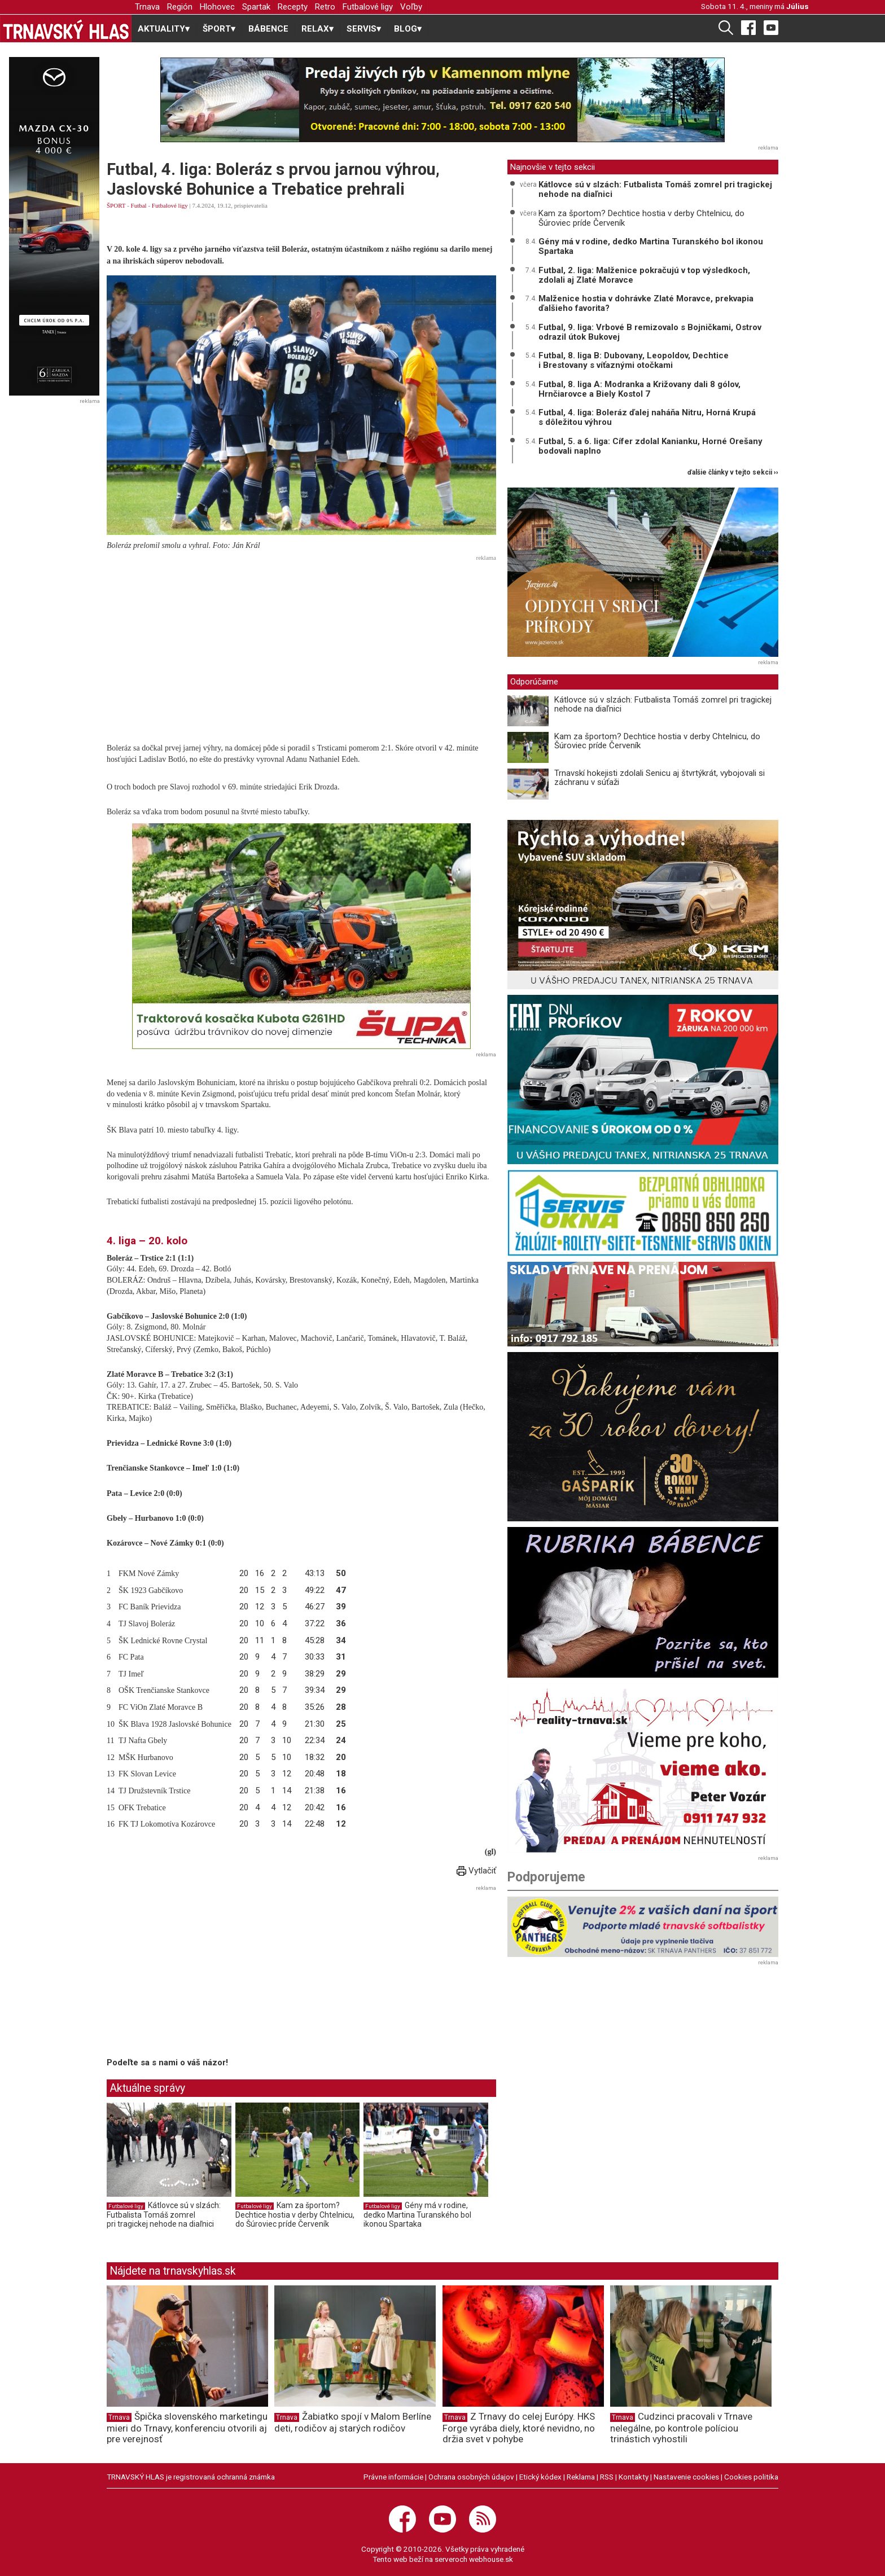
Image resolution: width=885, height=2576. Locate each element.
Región (179, 7)
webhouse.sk (491, 2559)
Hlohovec (217, 7)
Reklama (581, 2476)
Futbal (139, 205)
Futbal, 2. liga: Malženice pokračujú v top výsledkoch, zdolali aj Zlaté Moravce (644, 275)
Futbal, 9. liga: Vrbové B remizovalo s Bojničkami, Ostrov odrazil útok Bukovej (649, 332)
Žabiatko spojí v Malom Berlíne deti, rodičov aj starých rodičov (352, 2422)
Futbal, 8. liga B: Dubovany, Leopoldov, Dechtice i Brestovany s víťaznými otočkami (633, 360)
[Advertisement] (301, 644)
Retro (325, 7)
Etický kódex (540, 2476)
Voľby (411, 7)
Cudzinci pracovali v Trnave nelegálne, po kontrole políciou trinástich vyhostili (681, 2428)
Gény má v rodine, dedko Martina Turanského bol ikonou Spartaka (417, 2214)
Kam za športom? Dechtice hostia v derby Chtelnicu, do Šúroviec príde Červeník (294, 2214)
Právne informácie (393, 2476)
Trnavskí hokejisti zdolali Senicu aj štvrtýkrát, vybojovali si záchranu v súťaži (659, 778)
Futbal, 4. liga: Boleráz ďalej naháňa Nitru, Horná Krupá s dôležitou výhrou (647, 417)
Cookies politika (751, 2476)
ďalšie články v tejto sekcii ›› (732, 472)
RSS (607, 2476)
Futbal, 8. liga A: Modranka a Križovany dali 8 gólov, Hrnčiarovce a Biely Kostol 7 (639, 389)
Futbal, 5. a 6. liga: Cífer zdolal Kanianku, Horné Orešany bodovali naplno (650, 446)
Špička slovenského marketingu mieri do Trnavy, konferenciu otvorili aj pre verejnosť (187, 2428)
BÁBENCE (268, 29)
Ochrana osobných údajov (471, 2476)
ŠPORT (116, 205)
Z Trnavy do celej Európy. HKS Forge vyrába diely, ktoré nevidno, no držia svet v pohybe (518, 2428)
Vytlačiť (476, 1871)
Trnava (147, 7)
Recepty (293, 7)
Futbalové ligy (368, 7)
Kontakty (634, 2476)
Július (797, 6)
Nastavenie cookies (686, 2476)
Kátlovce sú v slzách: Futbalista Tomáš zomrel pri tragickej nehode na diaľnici (164, 2214)
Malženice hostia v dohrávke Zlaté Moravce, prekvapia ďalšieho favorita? (645, 303)
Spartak (256, 7)
